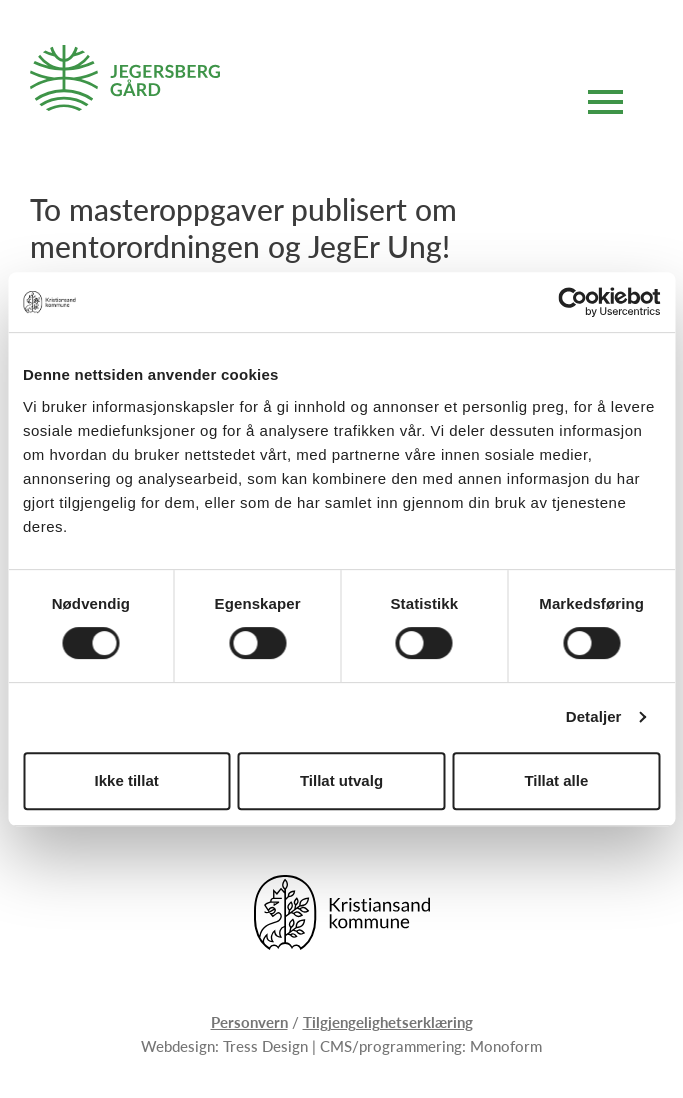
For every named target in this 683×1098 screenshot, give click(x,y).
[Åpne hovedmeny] (605, 105)
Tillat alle (556, 780)
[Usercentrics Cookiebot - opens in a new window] (572, 302)
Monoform (506, 1045)
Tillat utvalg (341, 780)
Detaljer (594, 716)
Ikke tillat (127, 780)
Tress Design (265, 1045)
